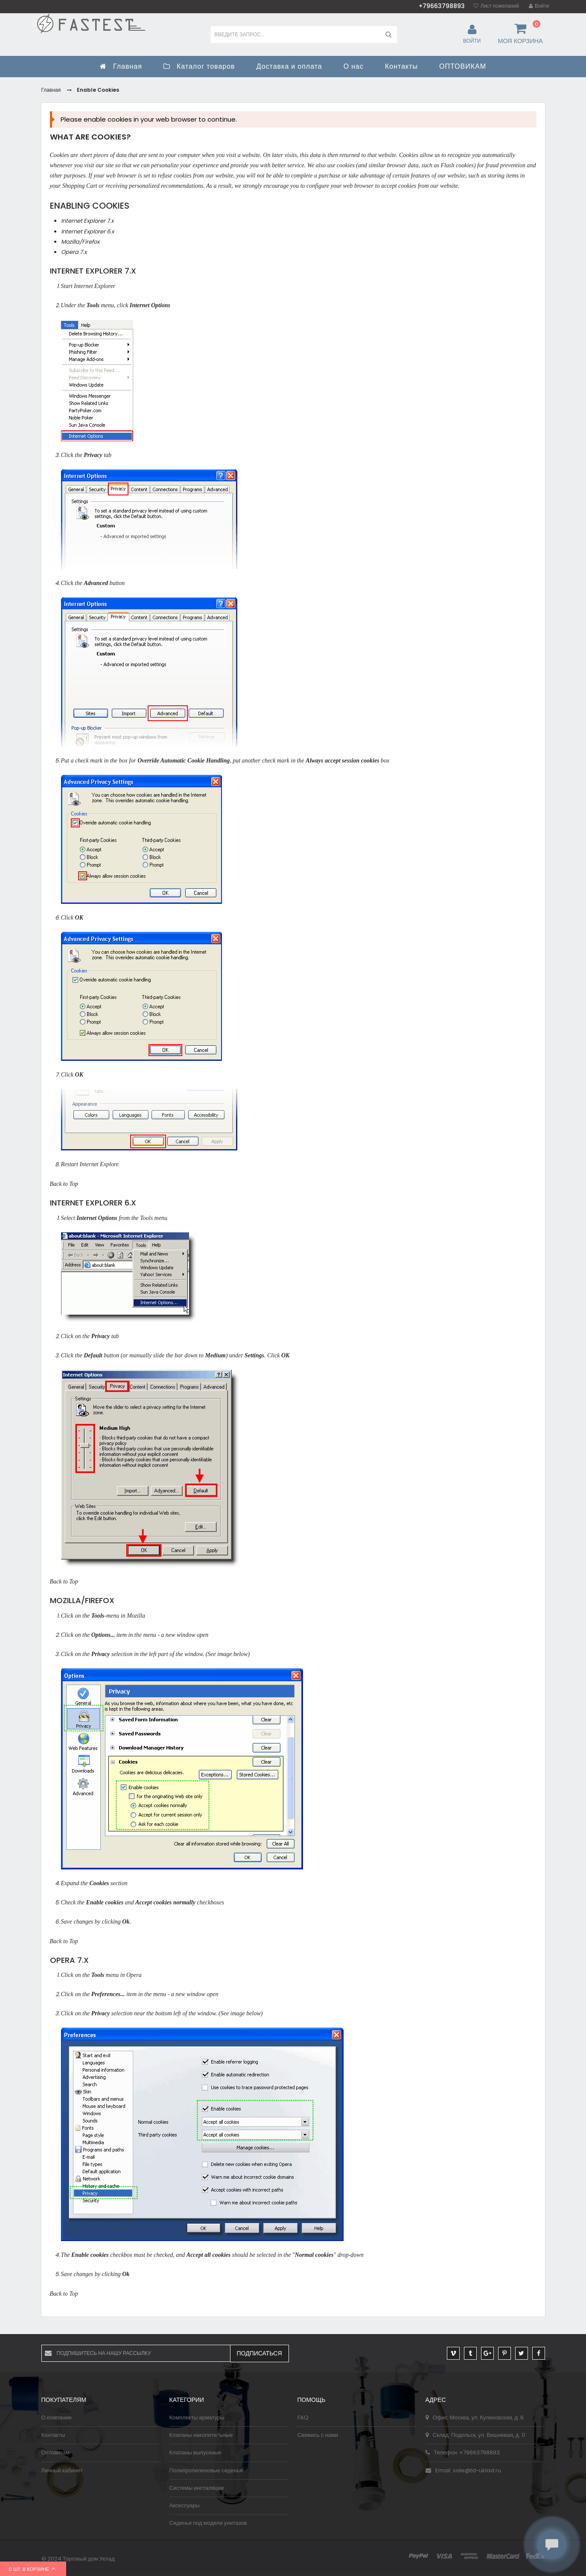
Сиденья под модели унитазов (208, 2523)
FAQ (303, 2417)
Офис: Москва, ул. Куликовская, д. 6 (475, 2417)
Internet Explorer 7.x (87, 221)
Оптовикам (55, 2452)
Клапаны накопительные (201, 2435)
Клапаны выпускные (195, 2452)
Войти (542, 5)
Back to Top (64, 1183)
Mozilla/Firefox (80, 242)
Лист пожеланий (500, 5)
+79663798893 (442, 6)
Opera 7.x (74, 252)
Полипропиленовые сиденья (206, 2470)
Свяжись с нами (317, 2435)
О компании (56, 2417)
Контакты (53, 2435)
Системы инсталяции (196, 2488)
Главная (51, 89)
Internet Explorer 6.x (87, 231)
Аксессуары (184, 2505)
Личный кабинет (62, 2470)
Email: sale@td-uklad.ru (463, 2470)
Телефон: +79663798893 (463, 2452)
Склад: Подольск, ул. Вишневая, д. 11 (475, 2435)
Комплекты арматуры (196, 2417)
